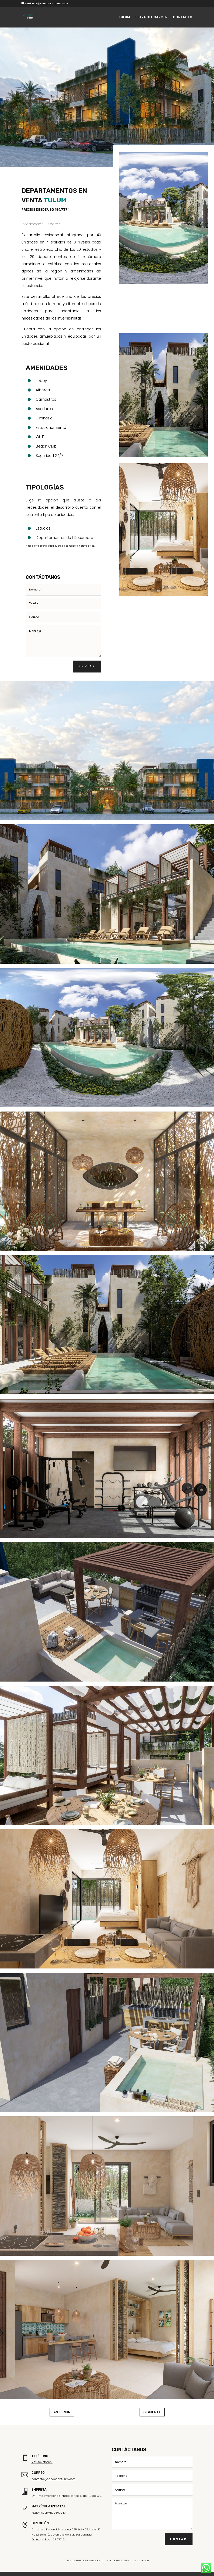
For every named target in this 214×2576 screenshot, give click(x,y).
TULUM (124, 17)
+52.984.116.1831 (42, 2462)
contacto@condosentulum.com (53, 2479)
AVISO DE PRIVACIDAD (117, 2560)
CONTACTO (183, 17)
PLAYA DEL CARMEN (152, 17)
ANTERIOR (61, 2412)
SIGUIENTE (152, 2412)
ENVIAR (87, 666)
